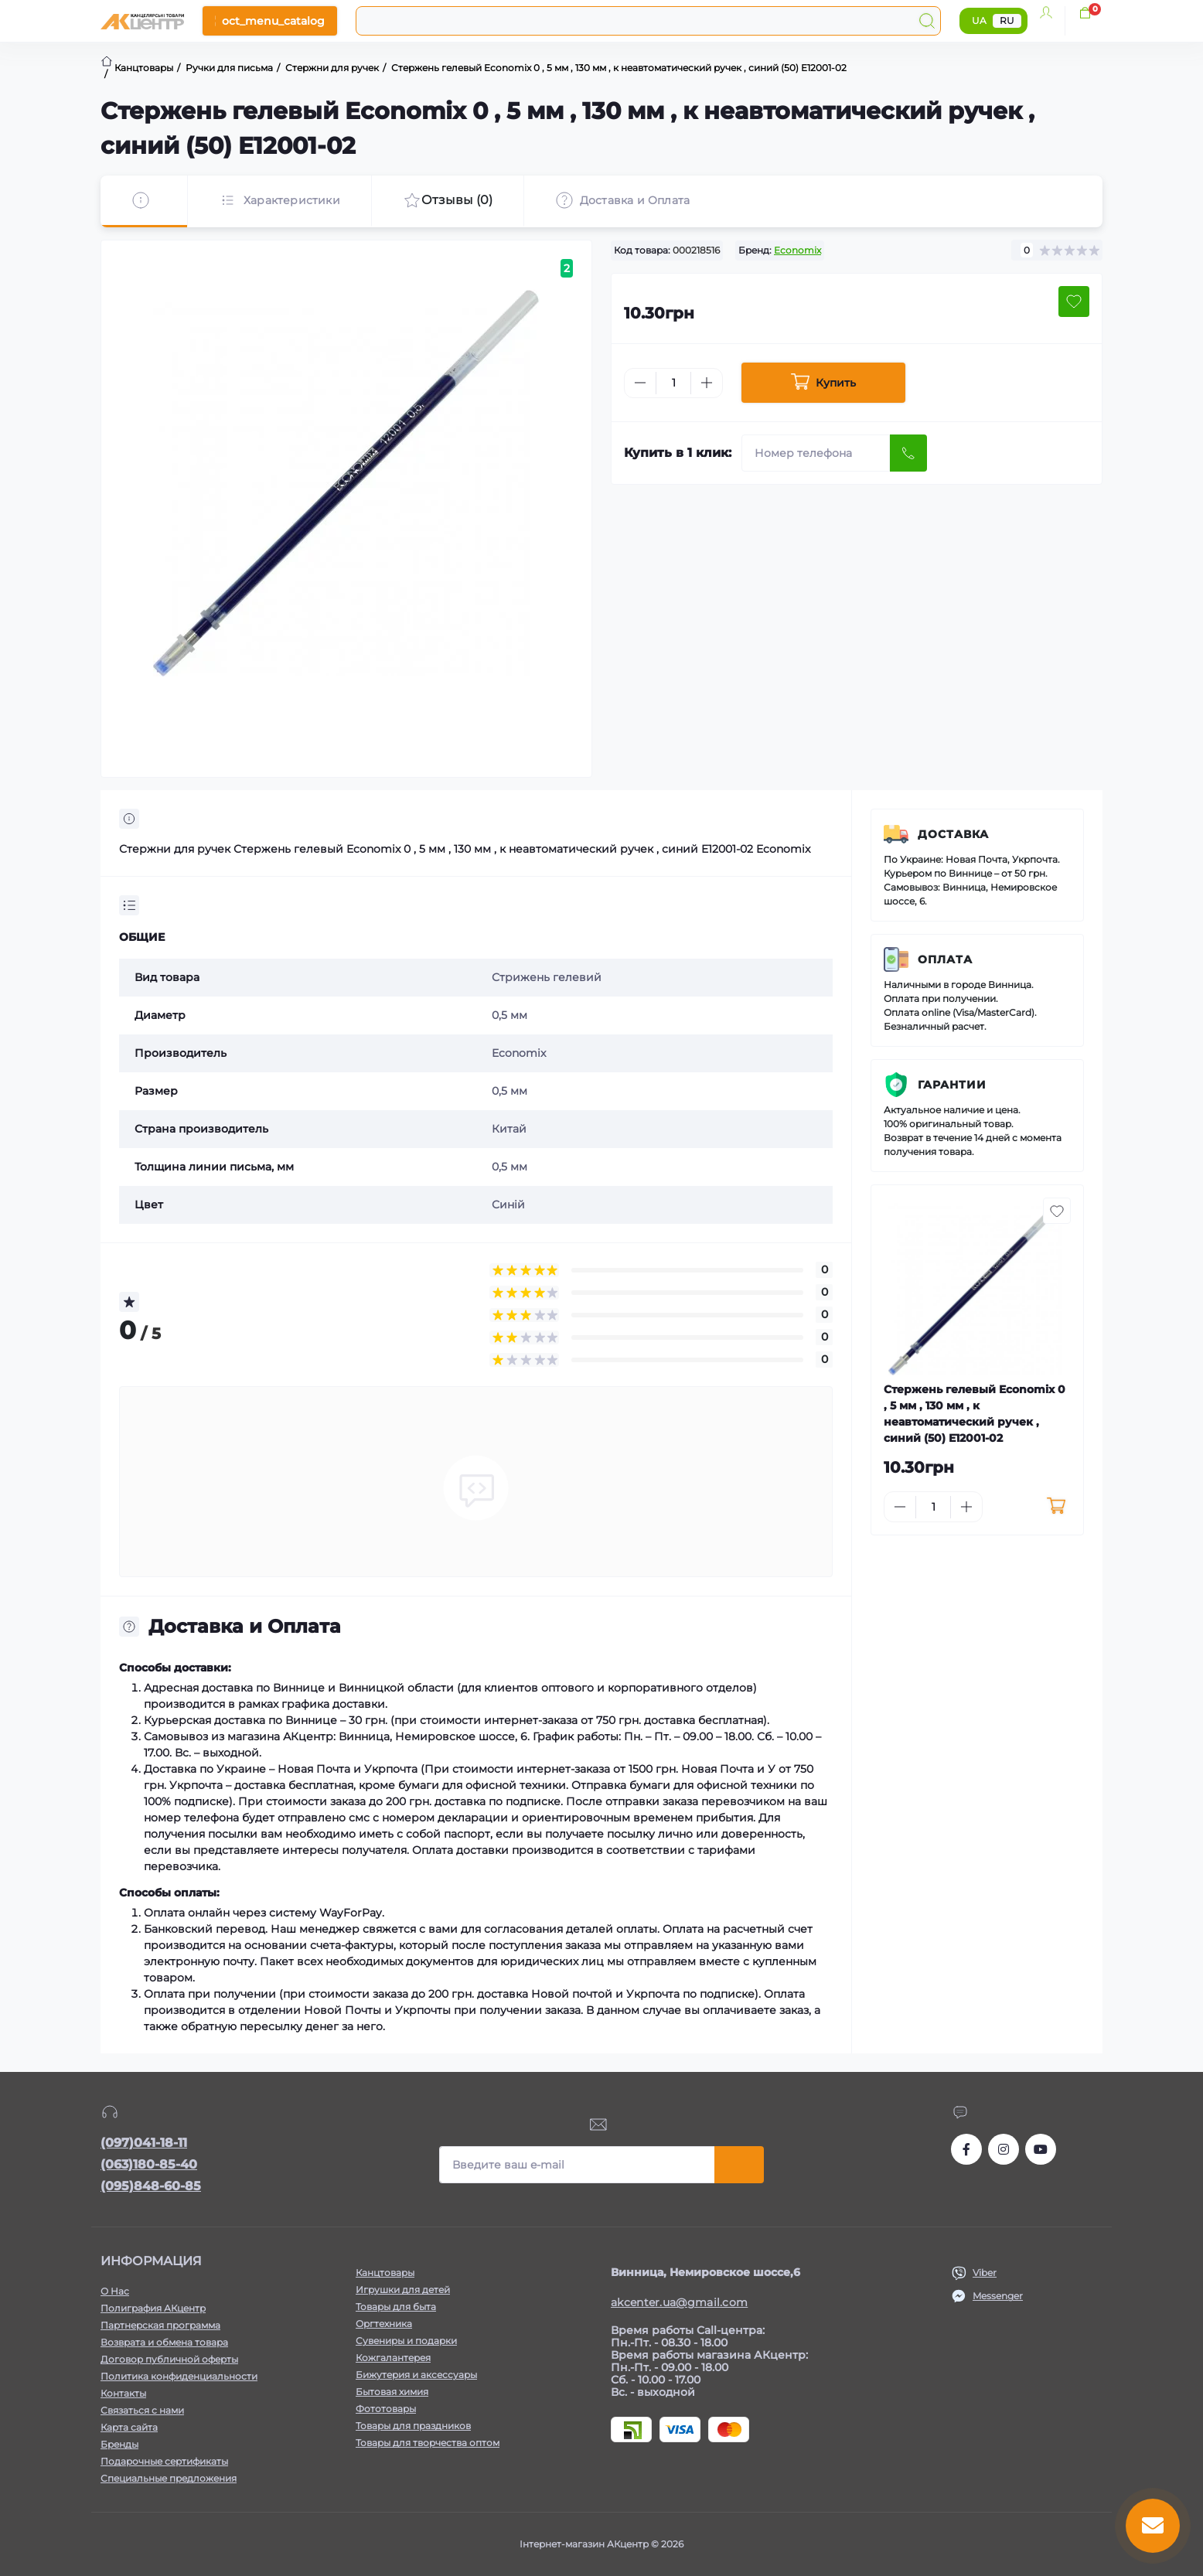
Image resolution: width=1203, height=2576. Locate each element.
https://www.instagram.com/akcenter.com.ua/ (1003, 2149)
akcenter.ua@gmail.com (679, 2302)
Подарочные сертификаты (164, 2461)
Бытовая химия (392, 2391)
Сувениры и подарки (406, 2340)
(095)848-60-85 (151, 2186)
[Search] (927, 21)
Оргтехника (384, 2323)
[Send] (908, 453)
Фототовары (386, 2408)
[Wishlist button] (1073, 301)
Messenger (998, 2296)
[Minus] (640, 383)
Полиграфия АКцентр (153, 2308)
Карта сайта (129, 2427)
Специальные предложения (169, 2478)
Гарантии (952, 1085)
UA (979, 20)
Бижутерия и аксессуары (416, 2374)
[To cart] (1056, 1506)
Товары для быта (396, 2306)
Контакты (123, 2393)
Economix (797, 250)
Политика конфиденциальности (179, 2376)
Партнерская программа (160, 2325)
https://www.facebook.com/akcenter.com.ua (966, 2149)
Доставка (953, 834)
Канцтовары (385, 2272)
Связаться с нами (142, 2410)
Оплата (945, 959)
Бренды (119, 2444)
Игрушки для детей (403, 2289)
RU (1007, 20)
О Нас (115, 2291)
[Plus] (706, 383)
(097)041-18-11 (144, 2142)
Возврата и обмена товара (164, 2342)
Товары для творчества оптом (427, 2442)
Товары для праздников (413, 2425)
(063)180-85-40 (149, 2164)
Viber (985, 2272)
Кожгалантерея (393, 2357)
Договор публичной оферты (169, 2359)
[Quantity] (673, 383)
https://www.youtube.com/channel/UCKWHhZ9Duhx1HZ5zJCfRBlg (1041, 2149)
